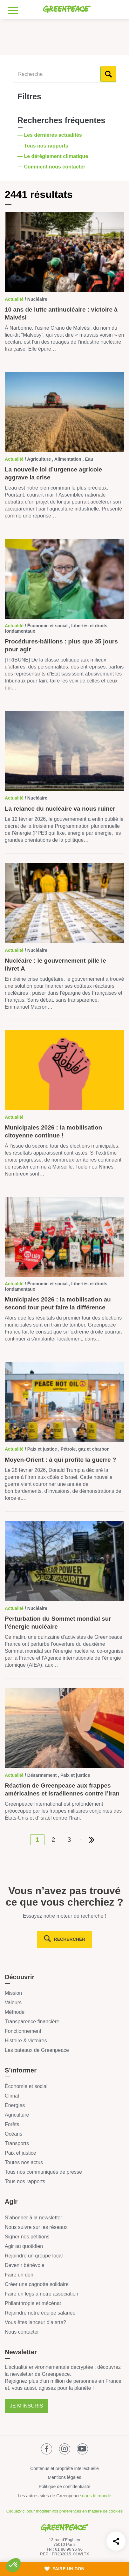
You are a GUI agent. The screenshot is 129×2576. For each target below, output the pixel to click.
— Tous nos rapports (43, 145)
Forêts (12, 2124)
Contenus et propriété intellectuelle (64, 2468)
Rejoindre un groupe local (34, 2255)
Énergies (15, 2105)
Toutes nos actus (24, 2162)
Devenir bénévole (24, 2265)
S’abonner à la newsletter (33, 2217)
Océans (13, 2134)
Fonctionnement (23, 2031)
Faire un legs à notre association (41, 2293)
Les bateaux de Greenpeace (37, 2050)
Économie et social (26, 2086)
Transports (17, 2143)
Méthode (14, 2012)
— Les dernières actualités (50, 135)
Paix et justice (20, 2153)
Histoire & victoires (26, 2040)
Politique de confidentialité (65, 2486)
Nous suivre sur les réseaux (36, 2227)
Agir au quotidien (24, 2246)
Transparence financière (32, 2021)
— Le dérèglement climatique (53, 156)
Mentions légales (64, 2477)
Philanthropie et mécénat (33, 2303)
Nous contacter (22, 2332)
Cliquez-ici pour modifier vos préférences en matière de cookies (64, 2511)
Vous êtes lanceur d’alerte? (35, 2322)
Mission (13, 1993)
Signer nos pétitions (27, 2236)
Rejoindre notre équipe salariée (40, 2313)
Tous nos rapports (25, 2181)
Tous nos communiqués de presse (43, 2172)
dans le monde (96, 2495)
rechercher (69, 1939)
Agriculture (17, 2115)
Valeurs (13, 2002)
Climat (12, 2095)
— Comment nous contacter (52, 166)
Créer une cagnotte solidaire (37, 2284)
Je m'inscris (26, 2405)
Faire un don (19, 2274)
